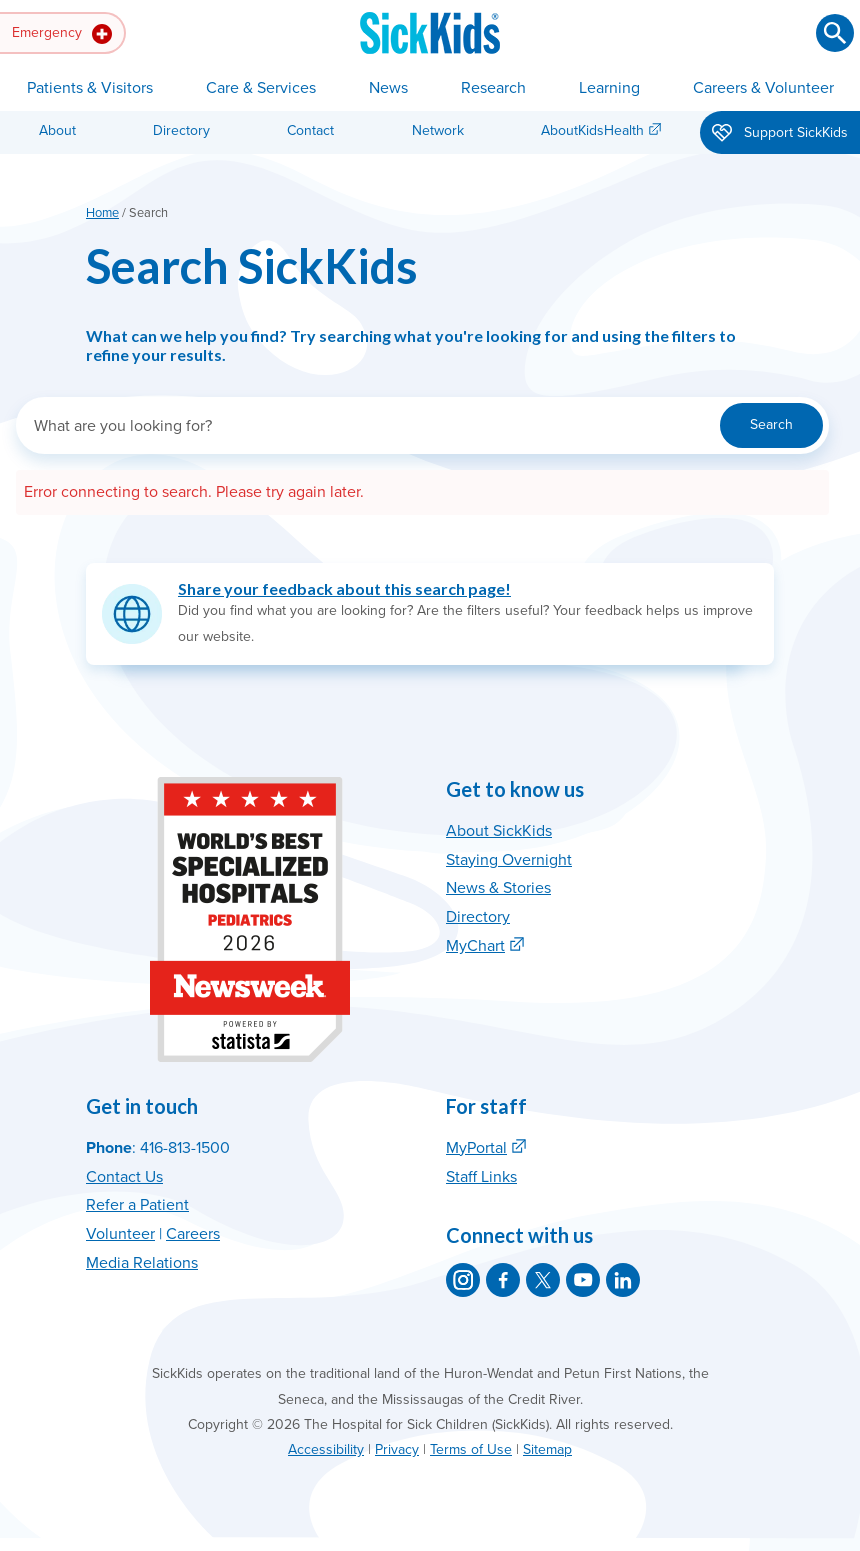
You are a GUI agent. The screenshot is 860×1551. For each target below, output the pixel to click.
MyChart (475, 946)
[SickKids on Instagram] (463, 1280)
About (57, 130)
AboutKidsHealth (592, 130)
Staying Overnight (509, 860)
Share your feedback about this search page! (344, 588)
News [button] (388, 88)
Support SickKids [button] (780, 134)
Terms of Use (471, 1449)
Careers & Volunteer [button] (763, 88)
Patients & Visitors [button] (90, 88)
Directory (181, 130)
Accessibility (326, 1449)
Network (438, 130)
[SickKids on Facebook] (503, 1280)
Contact (310, 130)
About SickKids (499, 831)
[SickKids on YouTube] (583, 1280)
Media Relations (142, 1263)
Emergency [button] (62, 34)
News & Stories (498, 888)
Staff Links (481, 1177)
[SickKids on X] (543, 1280)
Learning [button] (609, 88)
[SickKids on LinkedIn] (623, 1280)
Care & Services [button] (261, 88)
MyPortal (476, 1148)
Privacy (397, 1449)
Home (102, 213)
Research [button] (493, 88)
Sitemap (547, 1449)
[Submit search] (835, 33)
